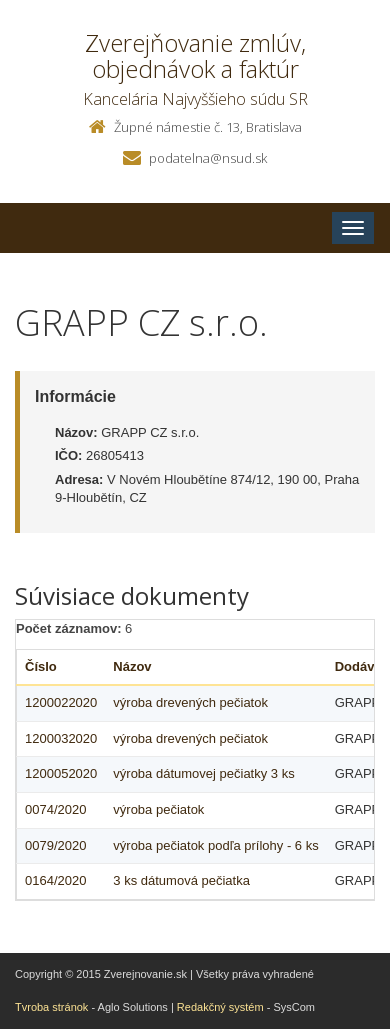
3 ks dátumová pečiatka (181, 880)
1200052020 (61, 773)
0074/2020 (55, 809)
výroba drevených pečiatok (190, 702)
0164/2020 (55, 880)
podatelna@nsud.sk (208, 158)
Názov (132, 666)
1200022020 (61, 702)
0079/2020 (55, 845)
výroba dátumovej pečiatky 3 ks (203, 773)
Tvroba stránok (51, 1007)
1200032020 (61, 738)
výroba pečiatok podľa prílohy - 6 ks (215, 845)
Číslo (41, 666)
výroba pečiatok (158, 809)
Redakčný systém (220, 1007)
